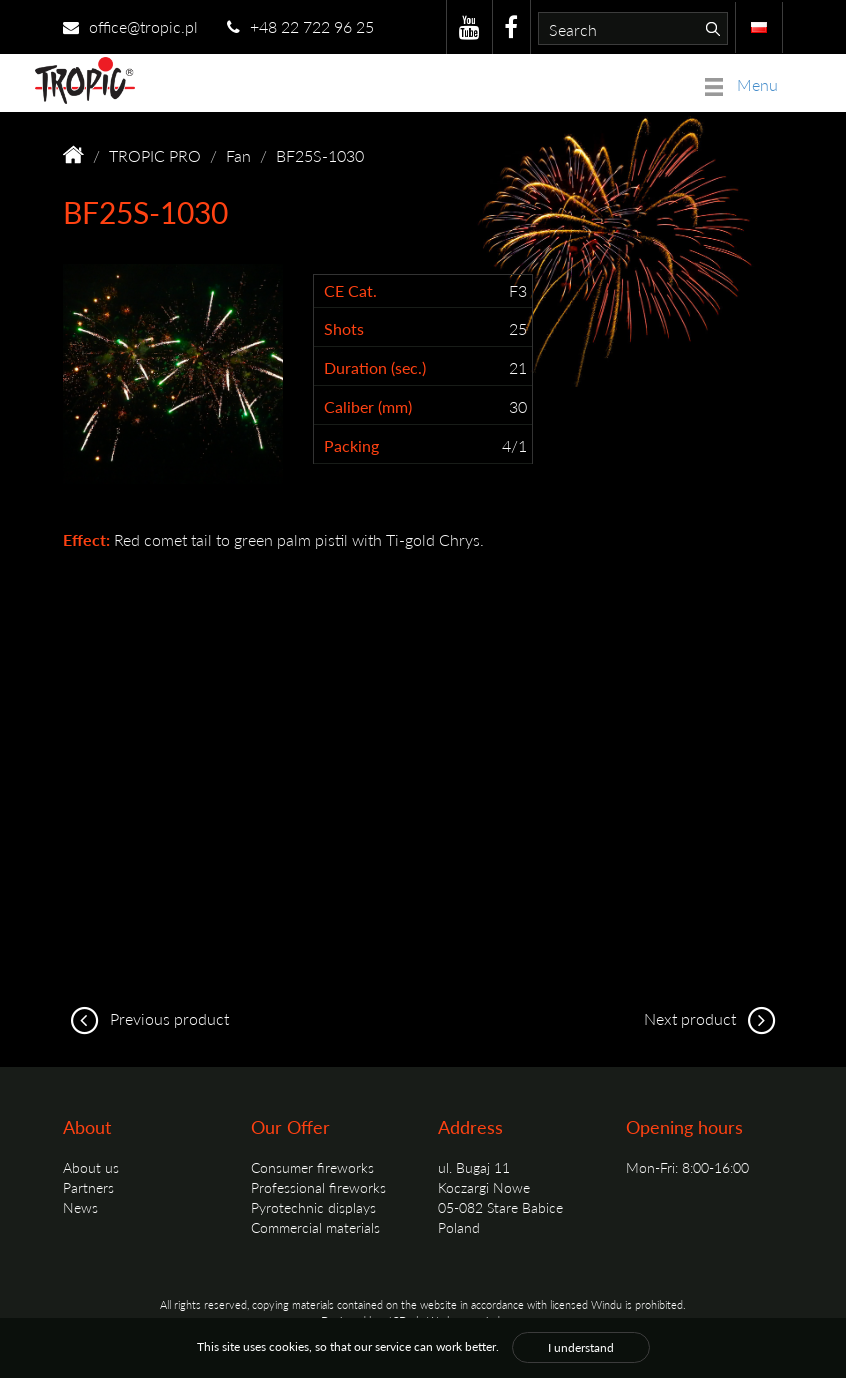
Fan (238, 155)
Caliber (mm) (368, 407)
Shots (344, 329)
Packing (351, 446)
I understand (581, 1347)
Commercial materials (315, 1227)
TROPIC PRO (155, 155)
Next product (713, 1018)
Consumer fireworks (312, 1167)
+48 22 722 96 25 (300, 26)
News (80, 1207)
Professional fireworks (318, 1187)
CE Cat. (350, 291)
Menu (741, 84)
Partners (88, 1187)
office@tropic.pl (130, 26)
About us (91, 1167)
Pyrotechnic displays (313, 1207)
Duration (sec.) (375, 368)
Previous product (146, 1018)
